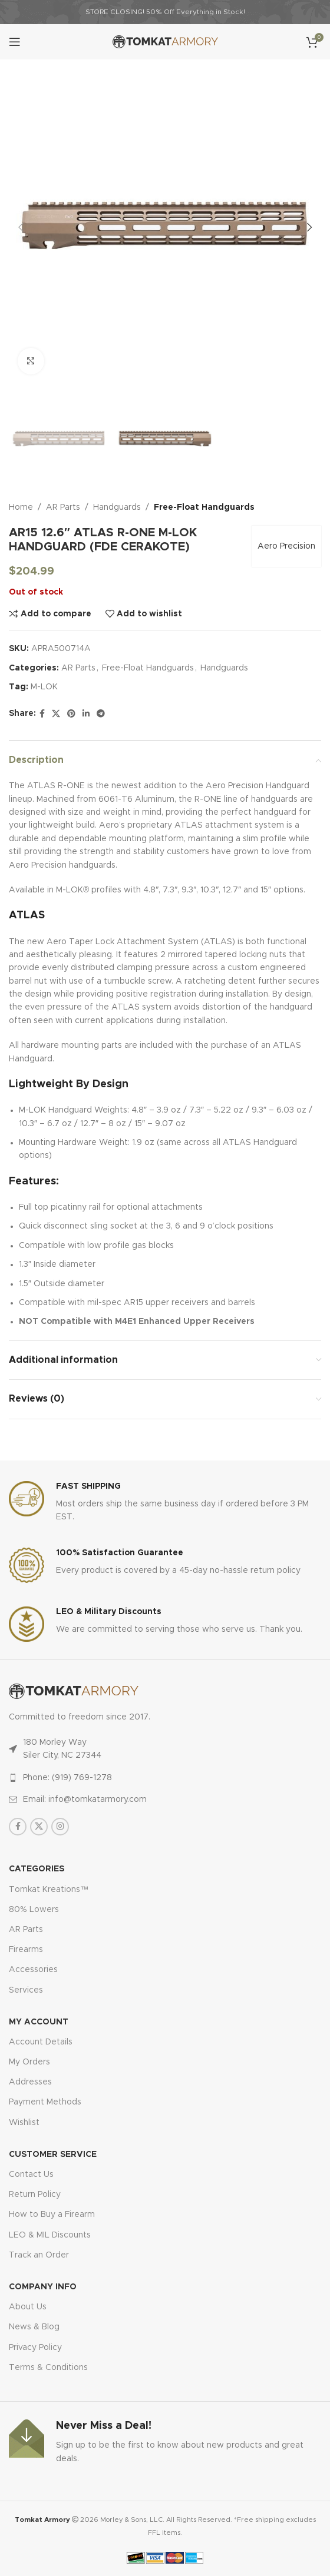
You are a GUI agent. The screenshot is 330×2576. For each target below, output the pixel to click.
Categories (36, 1869)
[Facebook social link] (42, 714)
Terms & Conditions (48, 2367)
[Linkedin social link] (86, 714)
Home (21, 507)
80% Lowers (34, 1910)
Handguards (117, 507)
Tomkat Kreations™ (48, 1889)
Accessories (33, 1970)
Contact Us (31, 2174)
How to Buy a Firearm (52, 2214)
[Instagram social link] (60, 1826)
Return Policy (35, 2194)
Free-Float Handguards (204, 507)
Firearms (26, 1950)
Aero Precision (286, 546)
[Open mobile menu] (15, 42)
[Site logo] (165, 42)
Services (26, 1990)
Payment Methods (45, 2102)
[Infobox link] (165, 1502)
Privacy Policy (35, 2347)
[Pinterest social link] (71, 714)
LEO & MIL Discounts (50, 2235)
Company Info (43, 2287)
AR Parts (63, 507)
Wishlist (24, 2123)
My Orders (29, 2062)
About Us (28, 2307)
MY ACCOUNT (38, 2022)
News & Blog (34, 2327)
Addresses (30, 2082)
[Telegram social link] (100, 714)
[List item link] (165, 1777)
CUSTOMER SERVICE (53, 2154)
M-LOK (44, 687)
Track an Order (39, 2255)
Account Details (40, 2042)
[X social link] (56, 714)
